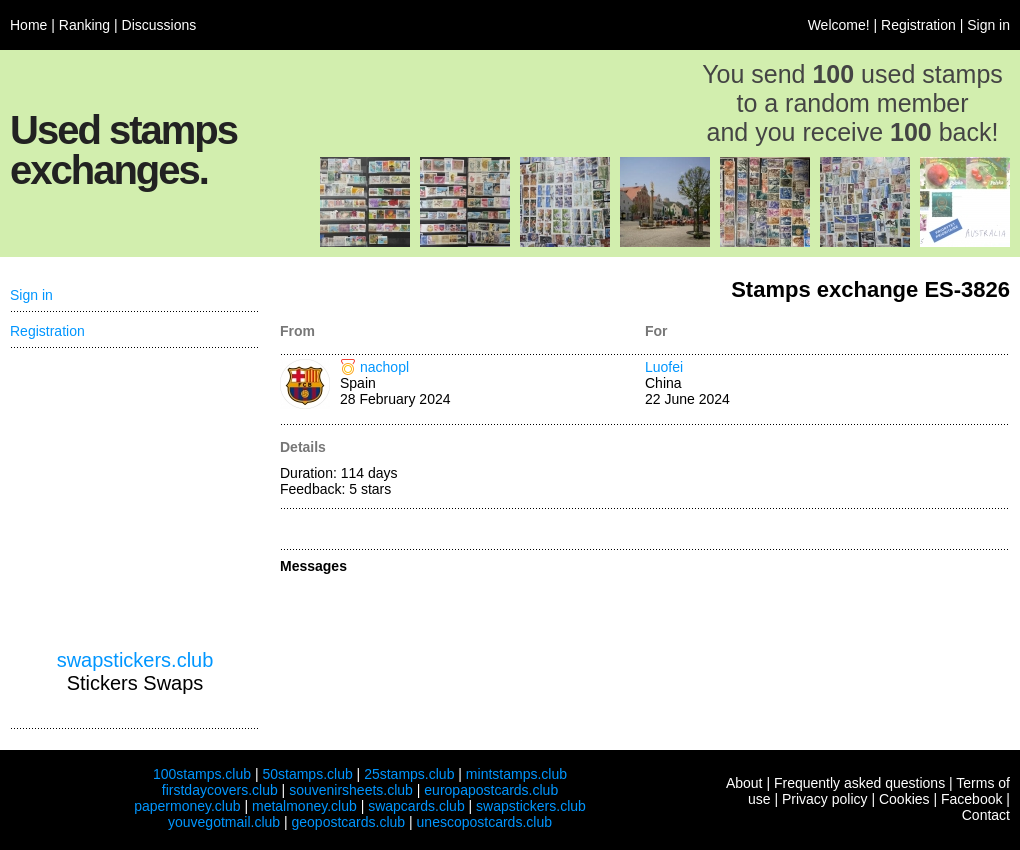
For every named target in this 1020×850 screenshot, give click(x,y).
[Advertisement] (135, 499)
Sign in (988, 25)
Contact (986, 815)
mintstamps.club (516, 774)
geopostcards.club (349, 822)
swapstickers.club (135, 660)
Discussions (159, 25)
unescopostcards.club (484, 822)
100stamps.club (202, 774)
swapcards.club (416, 806)
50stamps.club (307, 774)
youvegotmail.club (224, 822)
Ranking (84, 25)
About (744, 783)
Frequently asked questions (859, 783)
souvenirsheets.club (351, 790)
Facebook (971, 799)
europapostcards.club (491, 790)
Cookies (904, 799)
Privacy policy (825, 799)
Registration (918, 25)
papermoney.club (187, 806)
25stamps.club (409, 774)
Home (28, 25)
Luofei (664, 367)
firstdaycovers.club (220, 790)
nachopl (384, 367)
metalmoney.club (304, 806)
